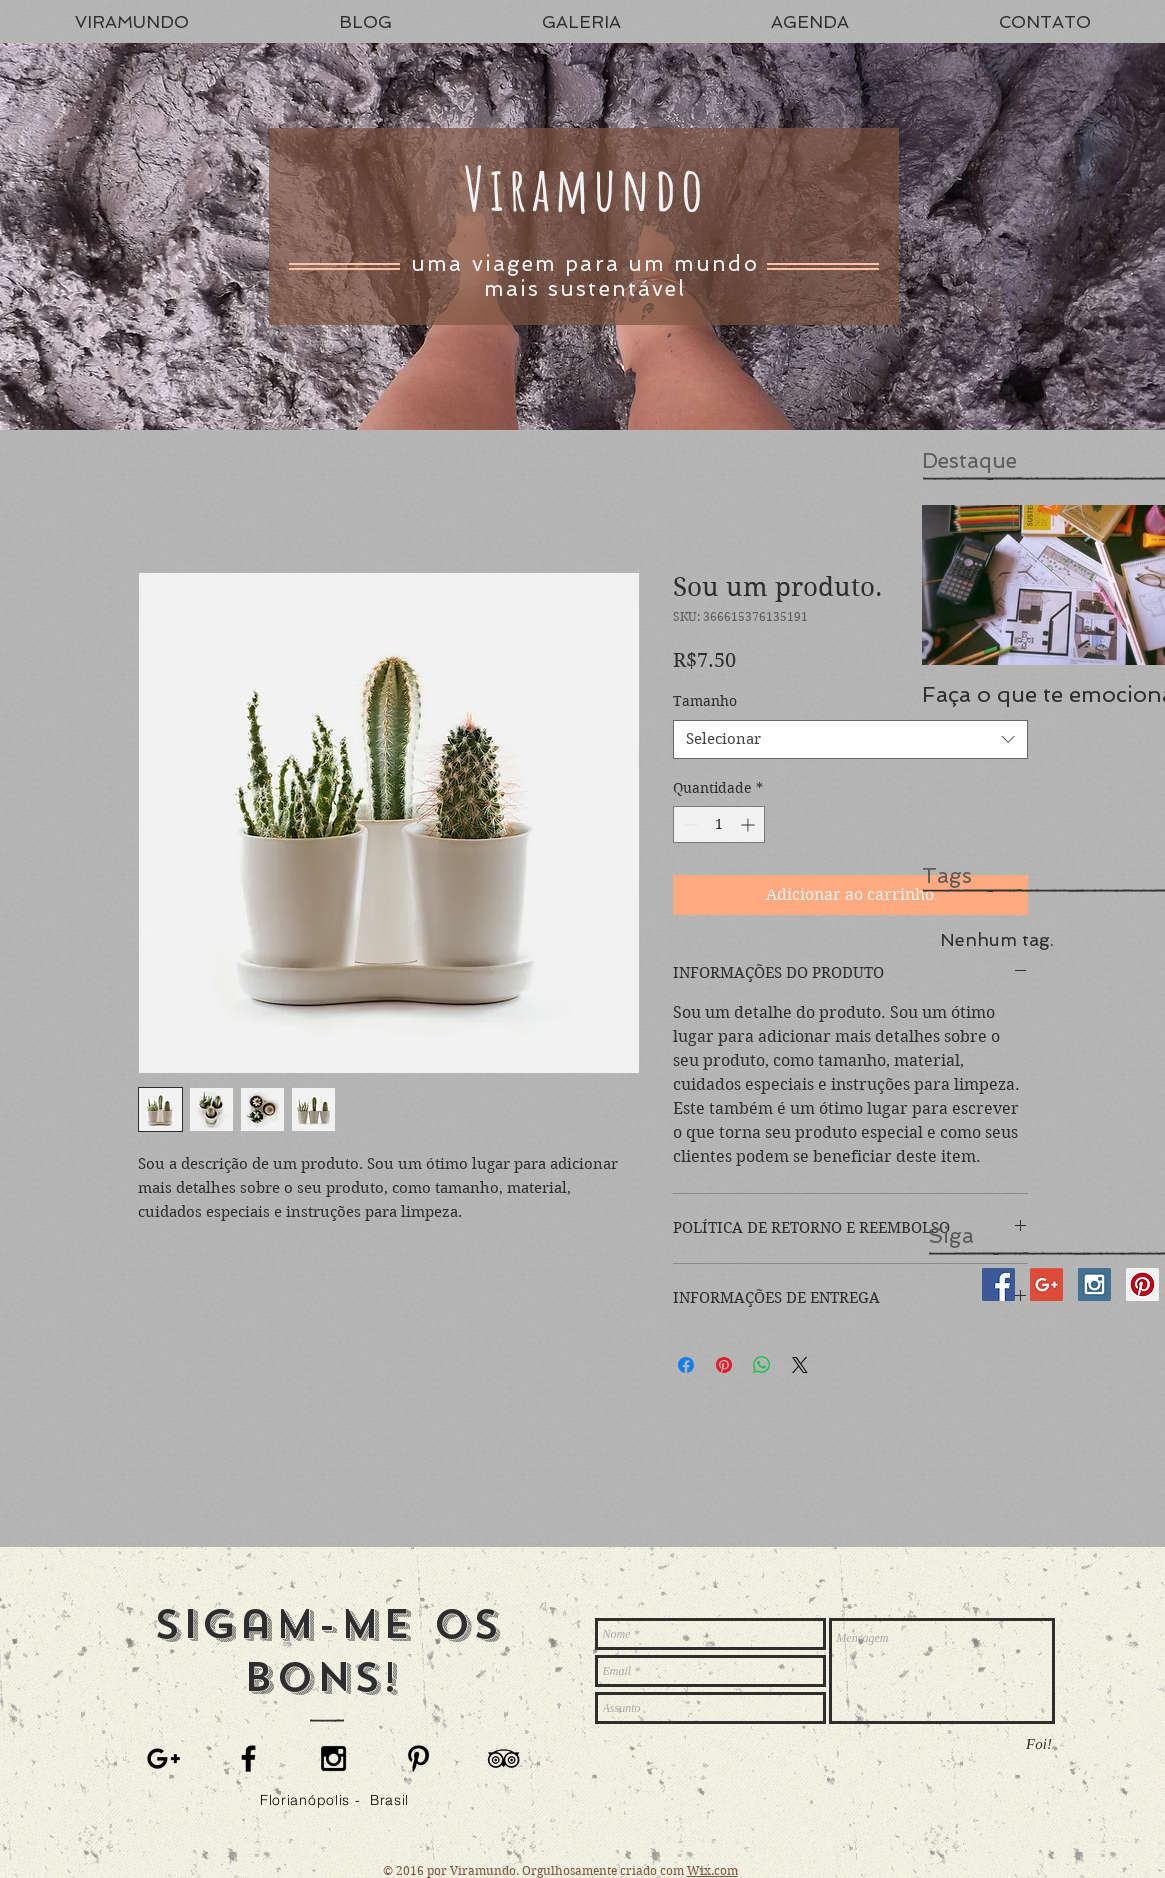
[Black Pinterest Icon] (418, 1758)
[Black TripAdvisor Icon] (503, 1758)
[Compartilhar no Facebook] (686, 1365)
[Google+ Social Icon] (1046, 1284)
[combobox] (850, 739)
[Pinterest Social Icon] (1142, 1284)
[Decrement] (688, 824)
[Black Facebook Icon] (248, 1758)
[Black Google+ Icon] (163, 1758)
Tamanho (705, 701)
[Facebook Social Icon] (998, 1284)
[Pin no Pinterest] (724, 1365)
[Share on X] (800, 1365)
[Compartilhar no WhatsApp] (762, 1365)
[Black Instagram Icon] (333, 1758)
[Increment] (749, 824)
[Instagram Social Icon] (1094, 1284)
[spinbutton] (719, 824)
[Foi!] (1039, 1744)
